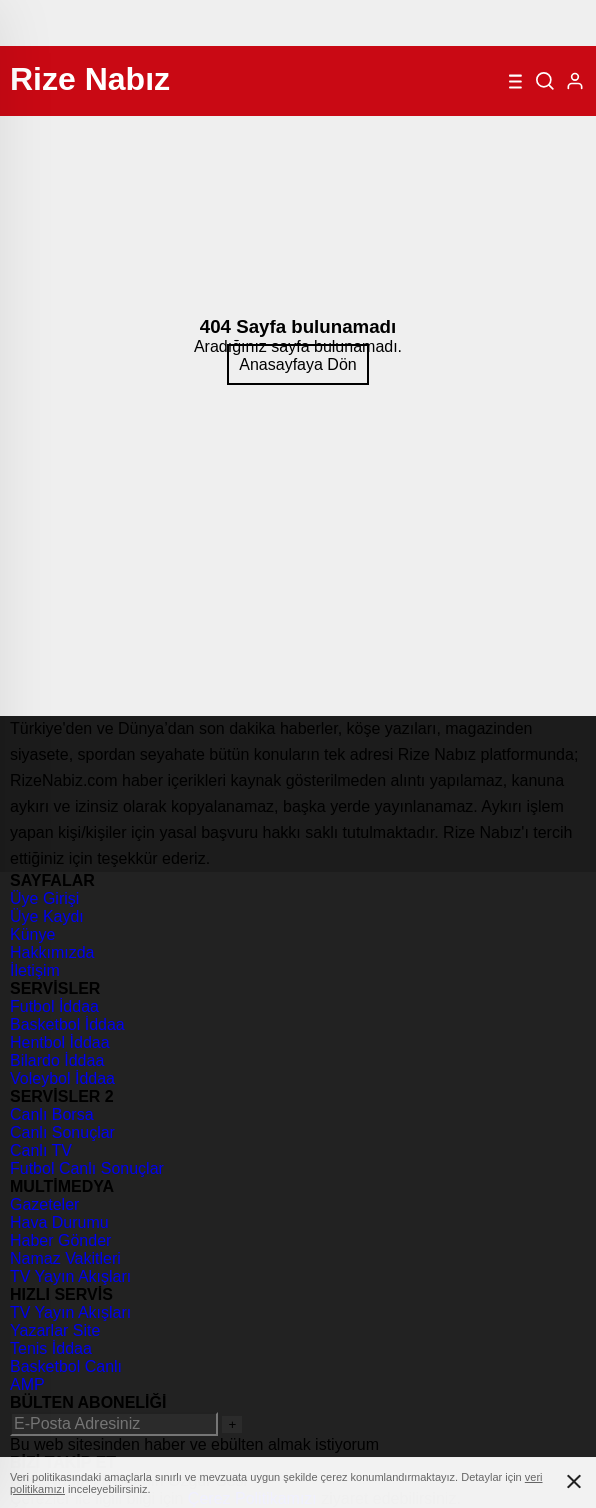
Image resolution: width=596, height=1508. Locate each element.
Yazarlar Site (55, 1330)
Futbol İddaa (54, 1006)
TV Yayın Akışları (70, 1276)
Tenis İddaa (51, 1348)
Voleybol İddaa (62, 1078)
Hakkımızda (52, 952)
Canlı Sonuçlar (62, 1132)
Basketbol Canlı (66, 1366)
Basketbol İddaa (67, 1024)
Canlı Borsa (52, 1114)
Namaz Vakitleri (65, 1258)
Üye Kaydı (47, 916)
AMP (27, 1384)
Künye (32, 934)
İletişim (35, 970)
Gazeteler (44, 1204)
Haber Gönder (60, 1240)
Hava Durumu (59, 1222)
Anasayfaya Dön (297, 364)
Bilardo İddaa (57, 1060)
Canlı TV (41, 1150)
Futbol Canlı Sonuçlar (87, 1168)
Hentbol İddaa (60, 1042)
